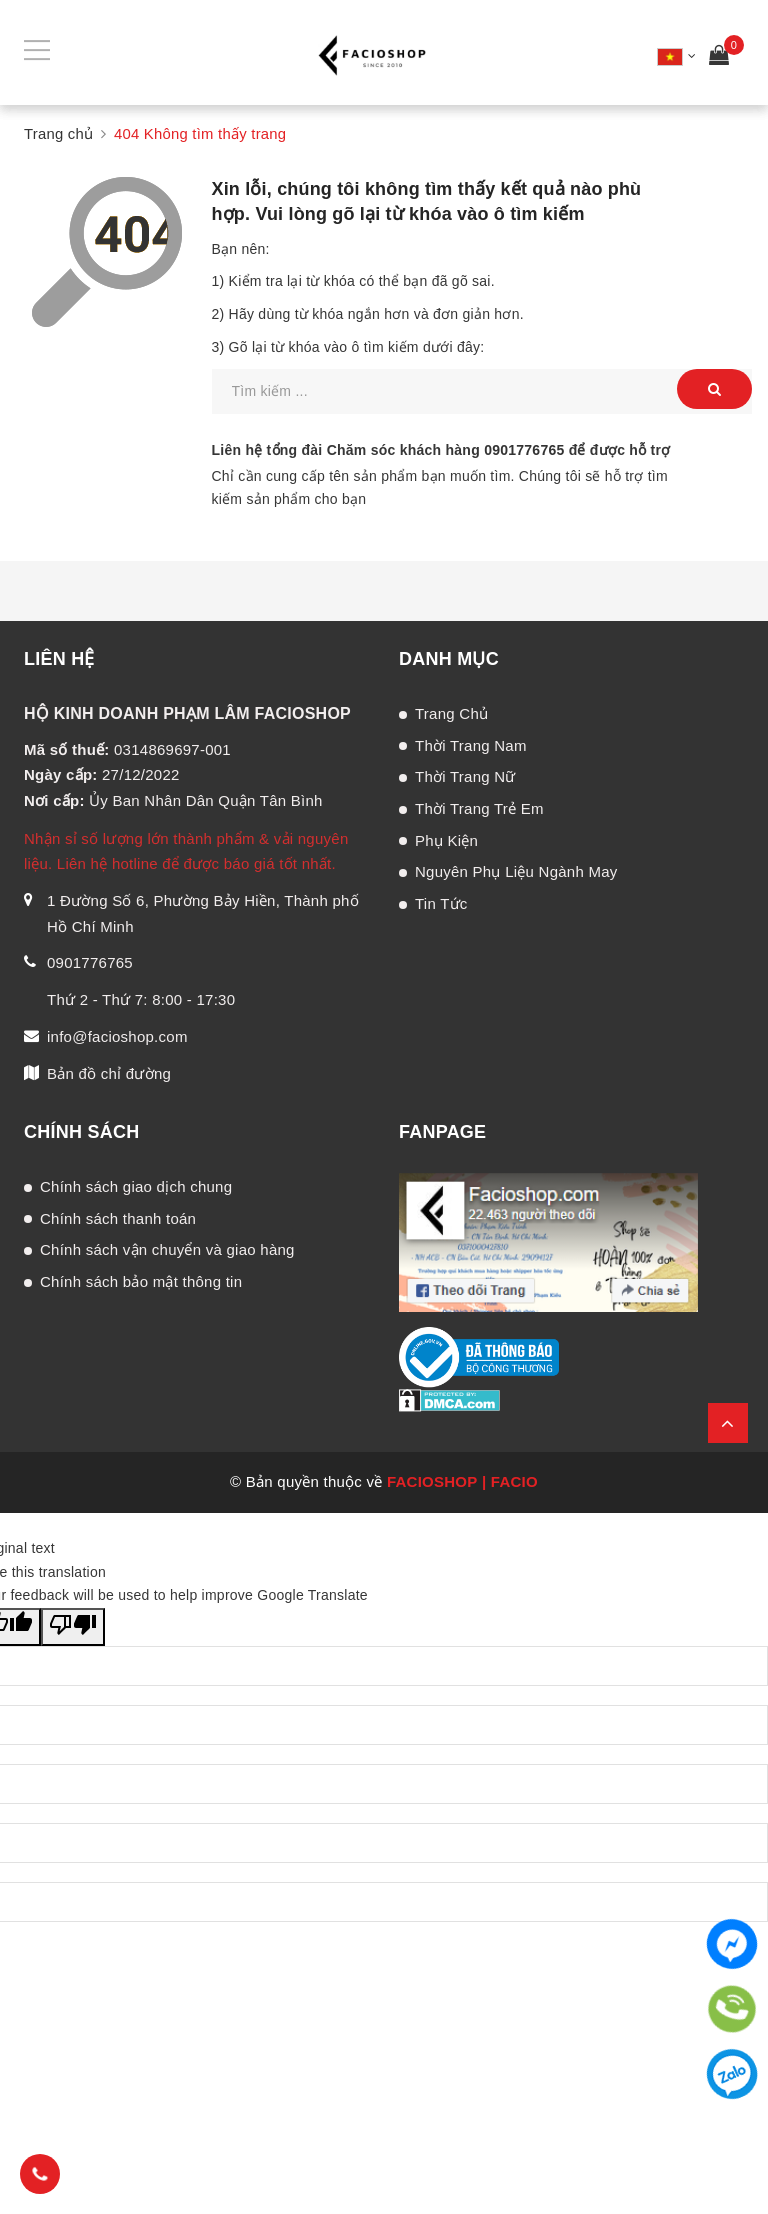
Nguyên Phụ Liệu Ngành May (516, 871)
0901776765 (524, 450)
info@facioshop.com (117, 1036)
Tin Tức (441, 903)
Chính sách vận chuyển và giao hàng (167, 1249)
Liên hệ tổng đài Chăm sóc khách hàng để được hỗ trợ (441, 450)
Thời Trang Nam (471, 745)
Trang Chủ (451, 713)
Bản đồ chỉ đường (109, 1073)
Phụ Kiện (446, 840)
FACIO (514, 1481)
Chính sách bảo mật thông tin (141, 1281)
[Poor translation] (73, 1627)
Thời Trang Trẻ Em (479, 808)
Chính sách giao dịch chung (136, 1186)
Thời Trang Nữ (465, 776)
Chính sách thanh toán (118, 1218)
